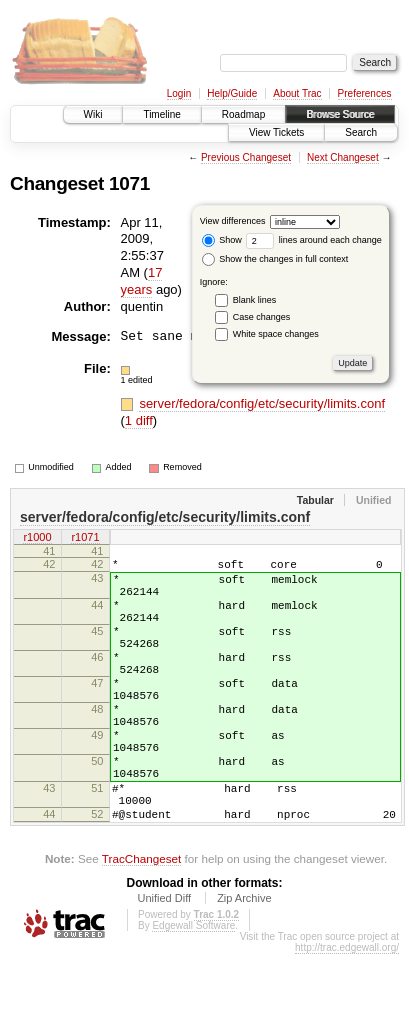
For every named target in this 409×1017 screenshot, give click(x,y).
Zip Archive (244, 961)
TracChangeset (141, 921)
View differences (233, 221)
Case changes (262, 317)
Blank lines (255, 300)
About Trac (297, 93)
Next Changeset (343, 157)
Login (179, 93)
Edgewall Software (193, 988)
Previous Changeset (246, 157)
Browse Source (340, 114)
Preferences (365, 93)
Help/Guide (232, 93)
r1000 (37, 538)
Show (222, 240)
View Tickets (276, 132)
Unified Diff (164, 961)
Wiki (93, 114)
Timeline (161, 114)
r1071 (85, 538)
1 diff (139, 420)
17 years (142, 281)
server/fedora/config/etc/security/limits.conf (262, 403)
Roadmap (243, 114)
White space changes (276, 334)
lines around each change (314, 240)
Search (361, 132)
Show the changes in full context (275, 259)
